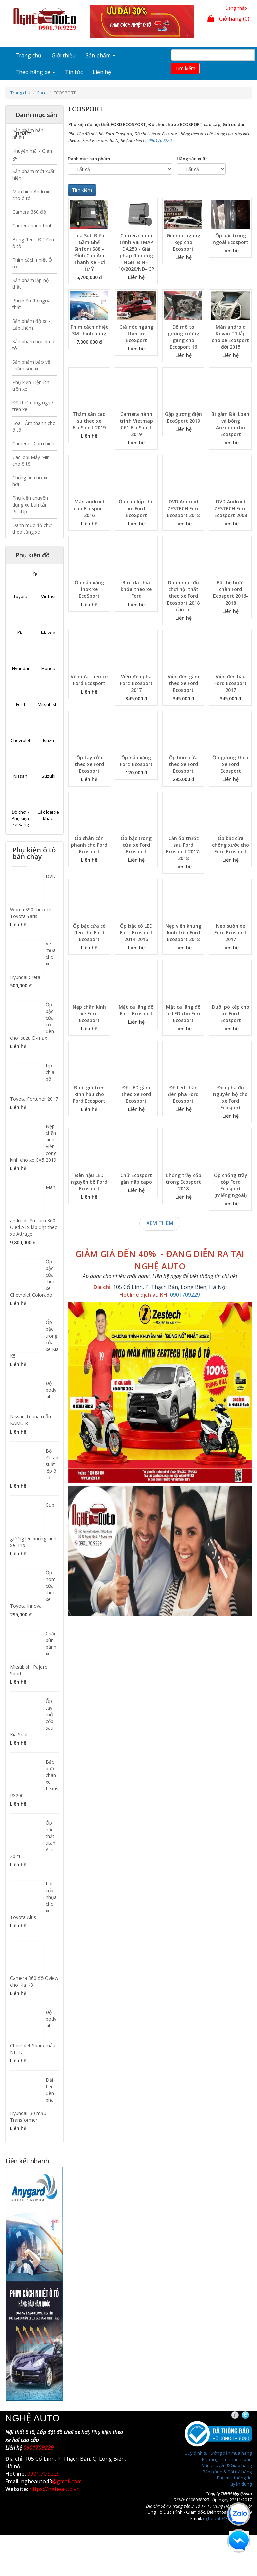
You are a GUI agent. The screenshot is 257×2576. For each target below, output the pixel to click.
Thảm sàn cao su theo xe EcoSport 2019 (89, 421)
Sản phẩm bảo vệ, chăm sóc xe (32, 365)
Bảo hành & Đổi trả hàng (227, 2472)
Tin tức (74, 72)
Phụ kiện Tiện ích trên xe (30, 385)
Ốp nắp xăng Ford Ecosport (136, 760)
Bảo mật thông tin (234, 2478)
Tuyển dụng (240, 2484)
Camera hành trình (32, 225)
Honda (48, 668)
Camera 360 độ (29, 212)
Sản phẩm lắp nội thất (31, 283)
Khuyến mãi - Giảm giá (33, 154)
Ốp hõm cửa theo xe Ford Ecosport (183, 764)
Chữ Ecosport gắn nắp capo (136, 1178)
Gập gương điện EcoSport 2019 (183, 417)
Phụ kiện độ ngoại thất (32, 303)
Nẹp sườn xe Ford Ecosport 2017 (230, 932)
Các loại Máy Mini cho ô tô (31, 460)
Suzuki (48, 776)
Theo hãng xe (35, 72)
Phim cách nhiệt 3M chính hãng (89, 330)
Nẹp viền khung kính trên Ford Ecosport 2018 (183, 932)
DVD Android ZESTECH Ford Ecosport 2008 (230, 508)
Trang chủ (28, 55)
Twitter (251, 2415)
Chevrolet (20, 740)
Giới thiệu (64, 55)
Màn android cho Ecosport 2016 (89, 508)
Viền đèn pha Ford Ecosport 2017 (136, 683)
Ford (42, 93)
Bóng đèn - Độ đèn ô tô (33, 242)
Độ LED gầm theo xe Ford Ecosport (136, 1094)
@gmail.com (67, 2481)
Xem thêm (159, 1223)
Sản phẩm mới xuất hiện (33, 174)
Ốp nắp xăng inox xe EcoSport (89, 589)
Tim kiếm (185, 68)
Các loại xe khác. (48, 815)
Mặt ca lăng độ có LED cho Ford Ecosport (183, 1013)
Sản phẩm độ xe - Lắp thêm (31, 324)
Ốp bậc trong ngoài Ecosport (230, 238)
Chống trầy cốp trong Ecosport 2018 (183, 1182)
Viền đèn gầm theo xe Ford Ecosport (183, 683)
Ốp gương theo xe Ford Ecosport (230, 764)
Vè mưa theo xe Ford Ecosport (89, 679)
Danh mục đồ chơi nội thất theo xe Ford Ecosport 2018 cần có (183, 596)
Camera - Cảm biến (33, 443)
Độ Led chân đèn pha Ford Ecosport (183, 1094)
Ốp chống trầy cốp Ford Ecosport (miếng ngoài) (230, 1185)
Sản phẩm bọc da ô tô (33, 344)
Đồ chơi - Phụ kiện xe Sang (20, 818)
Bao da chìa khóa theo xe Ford (136, 589)
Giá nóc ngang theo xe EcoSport (136, 333)
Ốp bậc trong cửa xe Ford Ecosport (136, 845)
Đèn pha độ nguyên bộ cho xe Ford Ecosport (230, 1097)
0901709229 (160, 140)
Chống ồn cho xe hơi (30, 480)
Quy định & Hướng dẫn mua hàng (218, 2453)
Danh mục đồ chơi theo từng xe (32, 528)
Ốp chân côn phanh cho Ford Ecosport (89, 845)
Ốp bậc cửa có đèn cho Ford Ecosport (89, 932)
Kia (20, 633)
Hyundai (20, 668)
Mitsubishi (48, 704)
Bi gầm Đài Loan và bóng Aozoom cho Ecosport (230, 424)
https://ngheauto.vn (54, 2489)
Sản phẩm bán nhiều (28, 133)
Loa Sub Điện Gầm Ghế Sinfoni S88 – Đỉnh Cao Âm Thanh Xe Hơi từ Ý (89, 252)
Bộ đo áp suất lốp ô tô (52, 1464)
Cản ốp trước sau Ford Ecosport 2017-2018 (183, 848)
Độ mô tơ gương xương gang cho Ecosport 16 (183, 337)
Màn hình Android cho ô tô (31, 194)
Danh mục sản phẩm (89, 159)
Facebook (240, 2415)
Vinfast (48, 596)
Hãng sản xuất (192, 159)
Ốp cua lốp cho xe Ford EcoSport (136, 508)
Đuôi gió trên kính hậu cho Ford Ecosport (89, 1094)
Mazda (48, 633)
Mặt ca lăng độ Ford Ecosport (136, 1010)
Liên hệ (102, 72)
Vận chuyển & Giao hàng (227, 2465)
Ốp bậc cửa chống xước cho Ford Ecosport (230, 845)
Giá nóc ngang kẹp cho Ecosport (183, 242)
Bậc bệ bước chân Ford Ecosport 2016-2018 (230, 592)
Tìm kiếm (82, 190)
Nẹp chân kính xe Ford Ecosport (89, 1013)
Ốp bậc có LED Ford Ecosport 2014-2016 (136, 932)
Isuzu (48, 740)
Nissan (20, 776)
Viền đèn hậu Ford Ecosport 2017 (230, 683)
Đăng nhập (236, 8)
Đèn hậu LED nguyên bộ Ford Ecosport (89, 1182)
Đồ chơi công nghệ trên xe (32, 405)
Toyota (20, 596)
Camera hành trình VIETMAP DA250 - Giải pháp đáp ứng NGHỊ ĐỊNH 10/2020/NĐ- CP (136, 252)
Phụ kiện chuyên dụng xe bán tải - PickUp (30, 505)
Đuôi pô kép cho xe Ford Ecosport (230, 1013)
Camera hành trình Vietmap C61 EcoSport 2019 (136, 424)
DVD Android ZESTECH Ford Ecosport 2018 (183, 508)
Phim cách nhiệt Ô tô (32, 263)
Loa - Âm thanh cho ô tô (34, 426)
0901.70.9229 (43, 2473)
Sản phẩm (100, 55)
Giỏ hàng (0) (228, 18)
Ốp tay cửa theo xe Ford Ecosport (89, 764)
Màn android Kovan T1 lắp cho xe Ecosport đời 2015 (230, 337)
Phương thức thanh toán (227, 2459)
